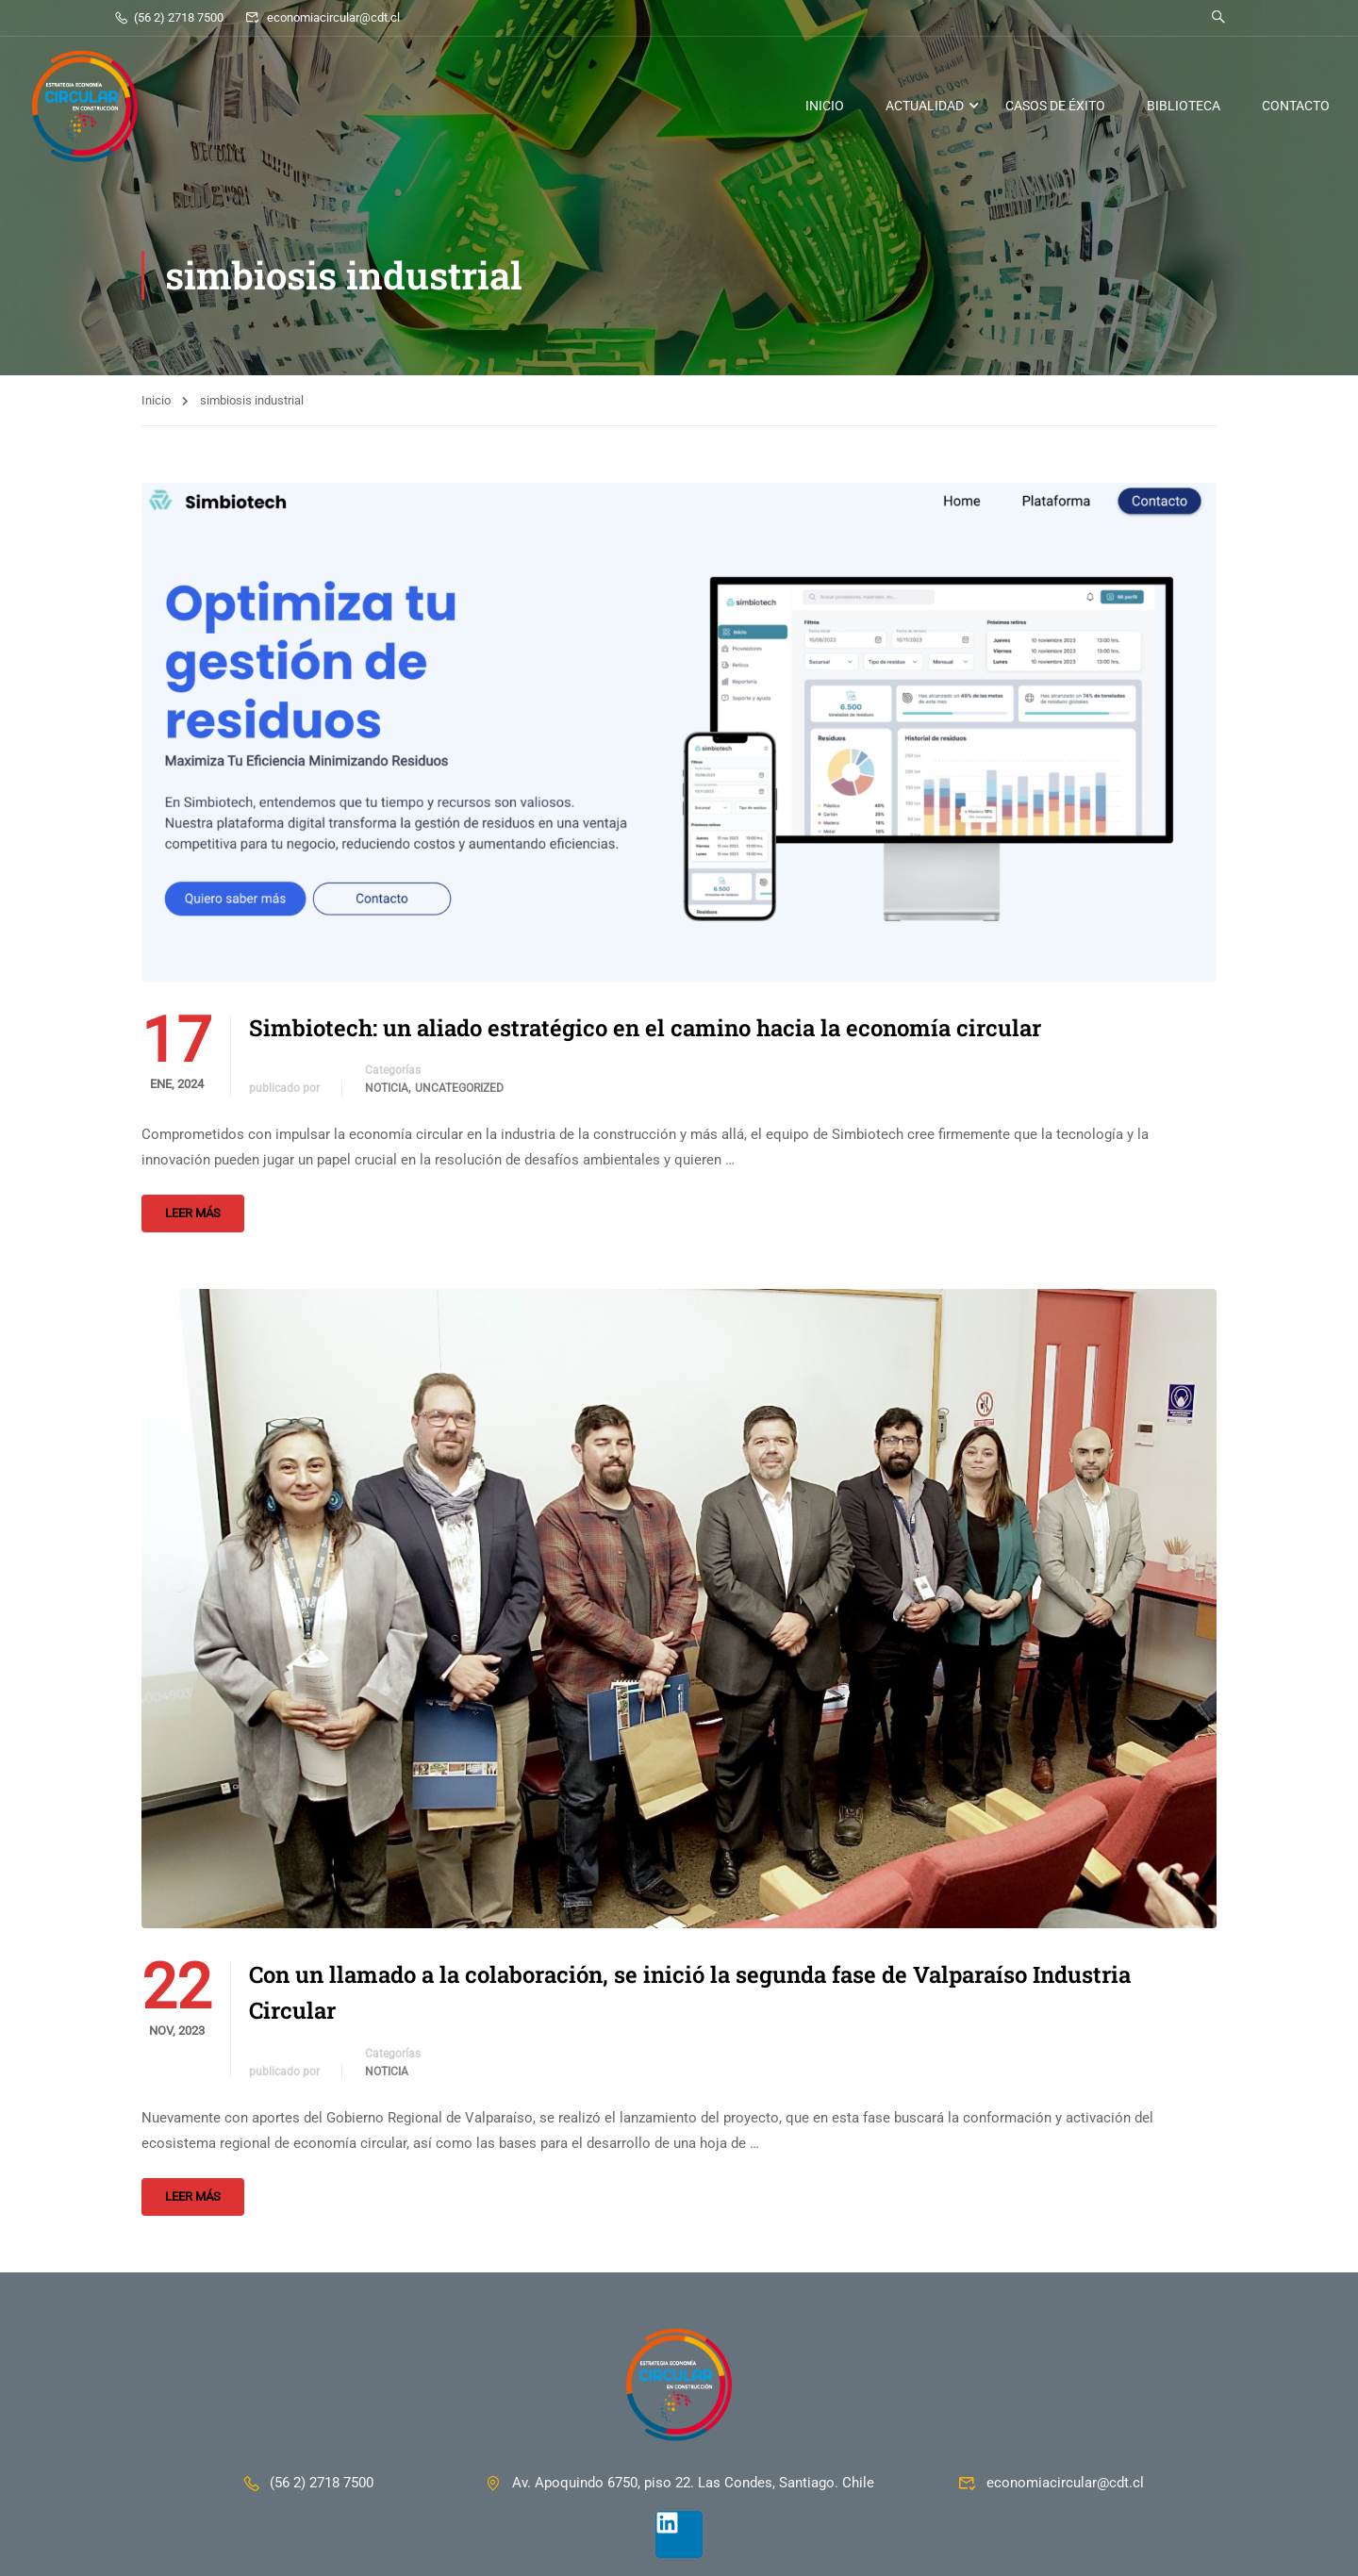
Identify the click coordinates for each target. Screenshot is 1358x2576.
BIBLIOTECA (1183, 105)
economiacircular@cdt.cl (322, 17)
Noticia (386, 1088)
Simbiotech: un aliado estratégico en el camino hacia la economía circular (645, 1028)
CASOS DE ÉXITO (1055, 105)
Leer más (193, 1213)
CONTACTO (1296, 105)
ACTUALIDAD (925, 105)
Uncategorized (459, 1088)
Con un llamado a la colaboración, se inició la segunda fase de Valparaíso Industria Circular (690, 1992)
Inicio (156, 400)
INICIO (824, 105)
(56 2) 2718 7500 (168, 17)
